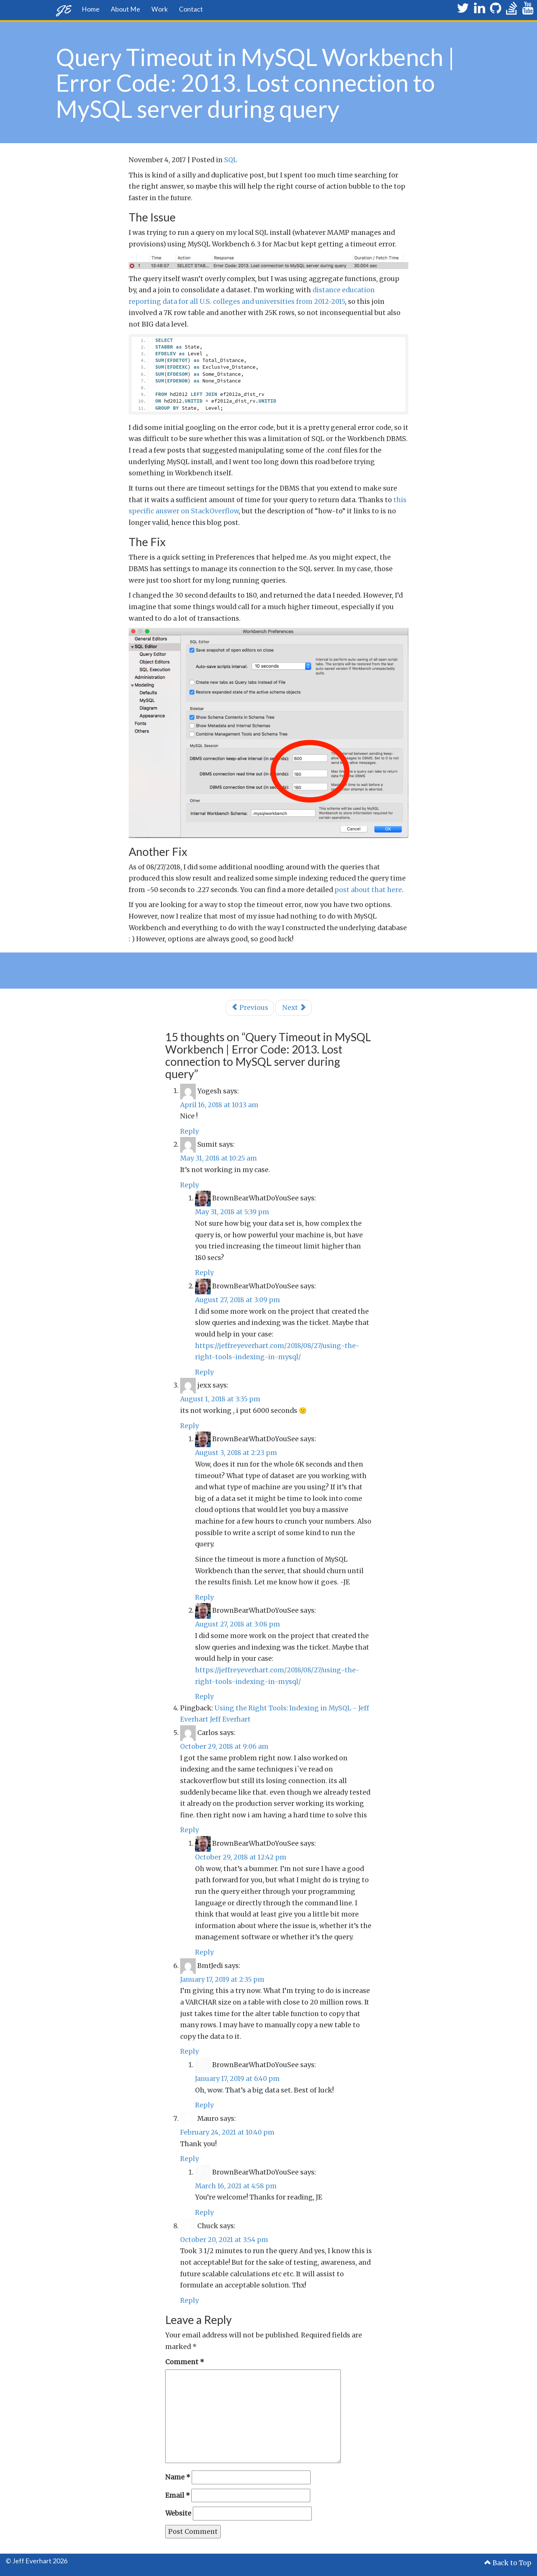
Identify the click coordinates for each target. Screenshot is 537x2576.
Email (177, 2495)
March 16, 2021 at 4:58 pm (236, 2186)
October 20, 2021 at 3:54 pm (224, 2240)
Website (178, 2513)
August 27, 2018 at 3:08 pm (237, 1624)
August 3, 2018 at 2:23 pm (236, 1453)
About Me (125, 9)
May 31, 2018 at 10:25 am (218, 1158)
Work (159, 9)
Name (177, 2477)
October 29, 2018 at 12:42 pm (240, 1857)
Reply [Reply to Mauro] (189, 2159)
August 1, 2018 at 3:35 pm (220, 1399)
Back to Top (507, 2563)
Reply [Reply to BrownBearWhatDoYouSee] (204, 1273)
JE (63, 9)
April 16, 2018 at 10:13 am (219, 1105)
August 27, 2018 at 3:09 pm (237, 1300)
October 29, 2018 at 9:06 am (224, 1746)
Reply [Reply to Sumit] (189, 1185)
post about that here (368, 890)
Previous (249, 1008)
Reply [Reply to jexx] (189, 1426)
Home (91, 9)
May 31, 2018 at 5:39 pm (232, 1212)
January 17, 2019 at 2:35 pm (222, 1979)
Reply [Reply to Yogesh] (189, 1131)
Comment (184, 2362)
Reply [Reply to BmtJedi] (189, 2051)
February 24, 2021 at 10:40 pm (227, 2132)
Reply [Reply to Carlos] (189, 1830)
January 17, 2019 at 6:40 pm (237, 2079)
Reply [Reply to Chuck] (189, 2300)
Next (293, 1008)
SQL (230, 160)
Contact (191, 9)
